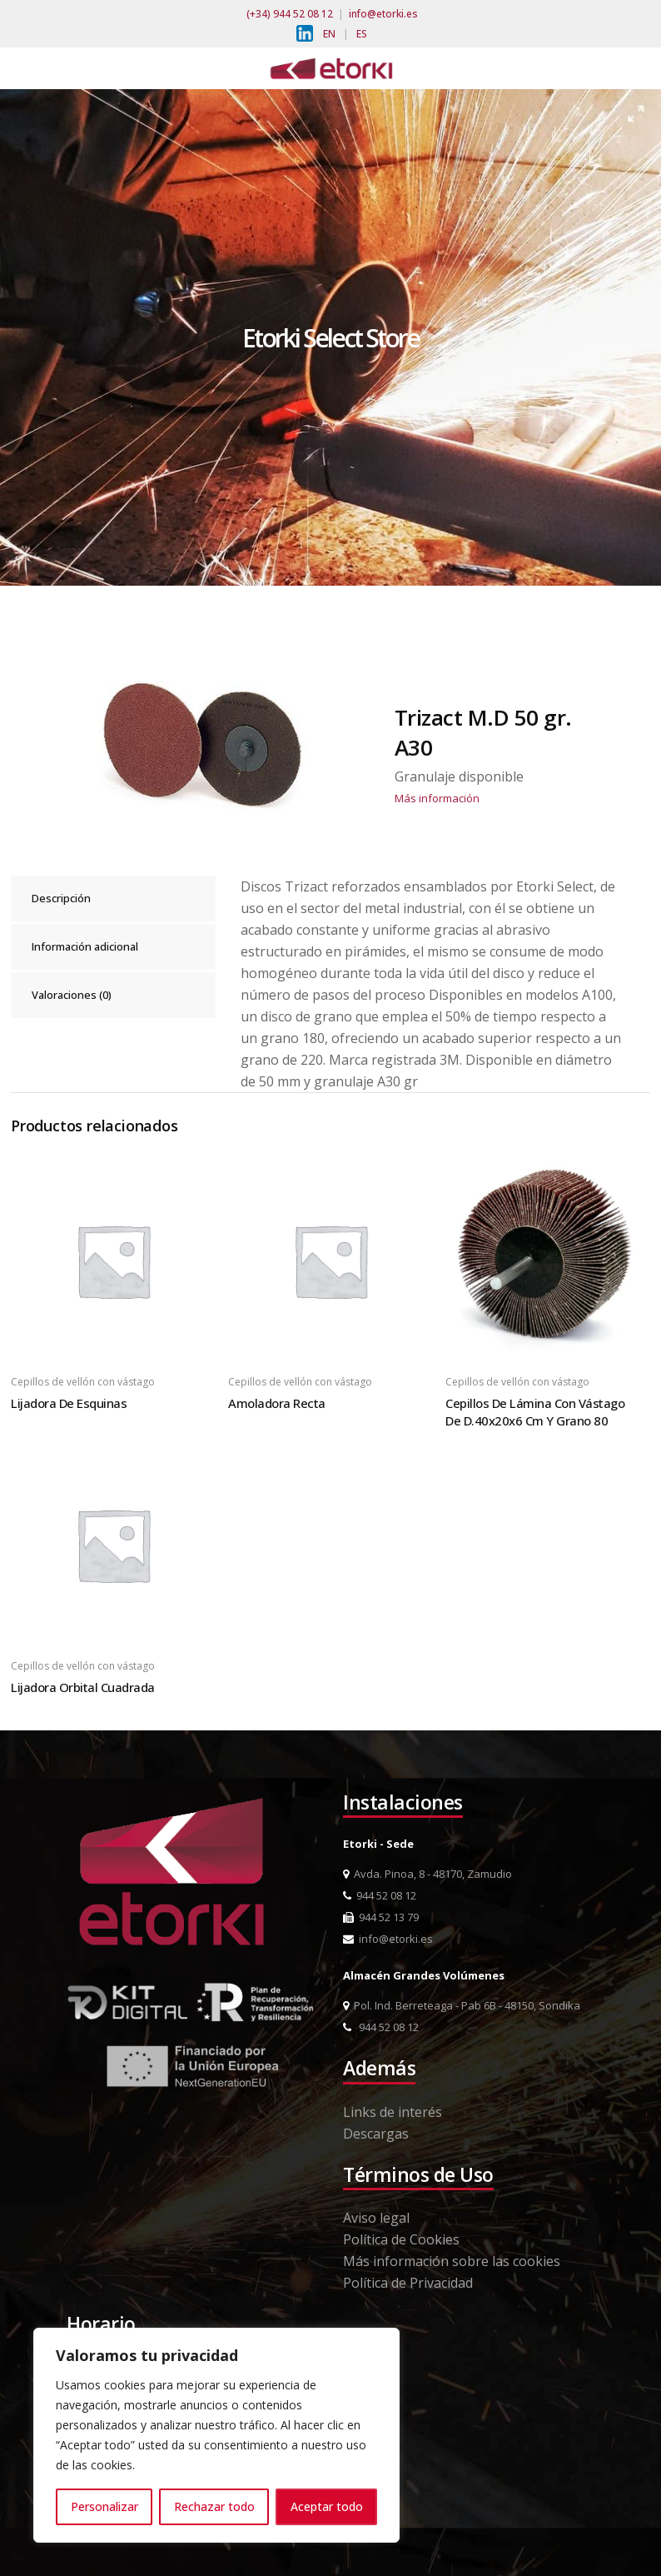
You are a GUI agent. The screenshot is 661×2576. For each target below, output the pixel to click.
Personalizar (104, 2506)
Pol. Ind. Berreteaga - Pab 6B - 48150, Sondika (461, 2005)
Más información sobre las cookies (451, 2261)
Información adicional (85, 946)
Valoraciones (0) (72, 994)
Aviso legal (376, 2218)
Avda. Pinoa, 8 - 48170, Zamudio (427, 1873)
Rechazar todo (214, 2506)
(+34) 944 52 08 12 (289, 14)
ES (361, 34)
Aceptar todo (327, 2506)
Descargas (376, 2133)
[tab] (113, 898)
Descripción (61, 898)
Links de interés (392, 2112)
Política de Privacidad (408, 2283)
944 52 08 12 (379, 1895)
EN (329, 34)
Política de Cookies (401, 2239)
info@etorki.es (383, 14)
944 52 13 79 (381, 1917)
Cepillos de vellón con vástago (83, 1382)
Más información (437, 798)
